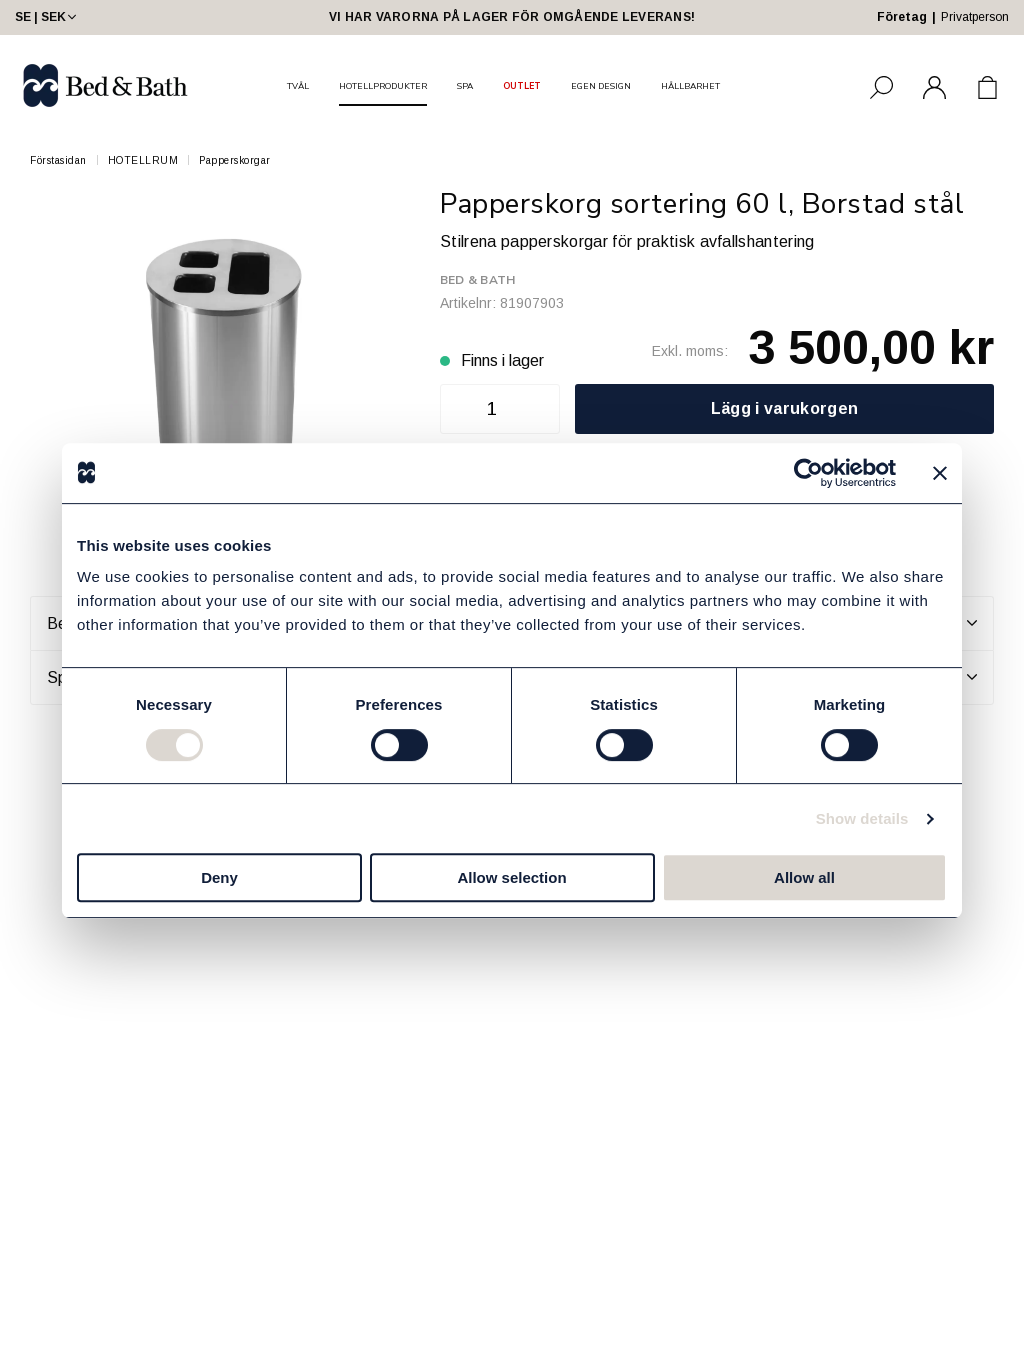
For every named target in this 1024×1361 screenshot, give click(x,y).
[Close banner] (940, 473)
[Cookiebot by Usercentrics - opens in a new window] (808, 473)
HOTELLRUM (143, 160)
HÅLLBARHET (690, 86)
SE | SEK (47, 17)
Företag (902, 17)
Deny (219, 877)
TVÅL (298, 86)
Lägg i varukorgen (784, 408)
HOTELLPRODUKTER (383, 86)
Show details (862, 818)
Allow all (804, 877)
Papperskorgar (235, 160)
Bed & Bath (477, 280)
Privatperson (975, 17)
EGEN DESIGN (601, 86)
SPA (465, 86)
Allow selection (511, 877)
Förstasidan (58, 160)
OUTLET (522, 86)
